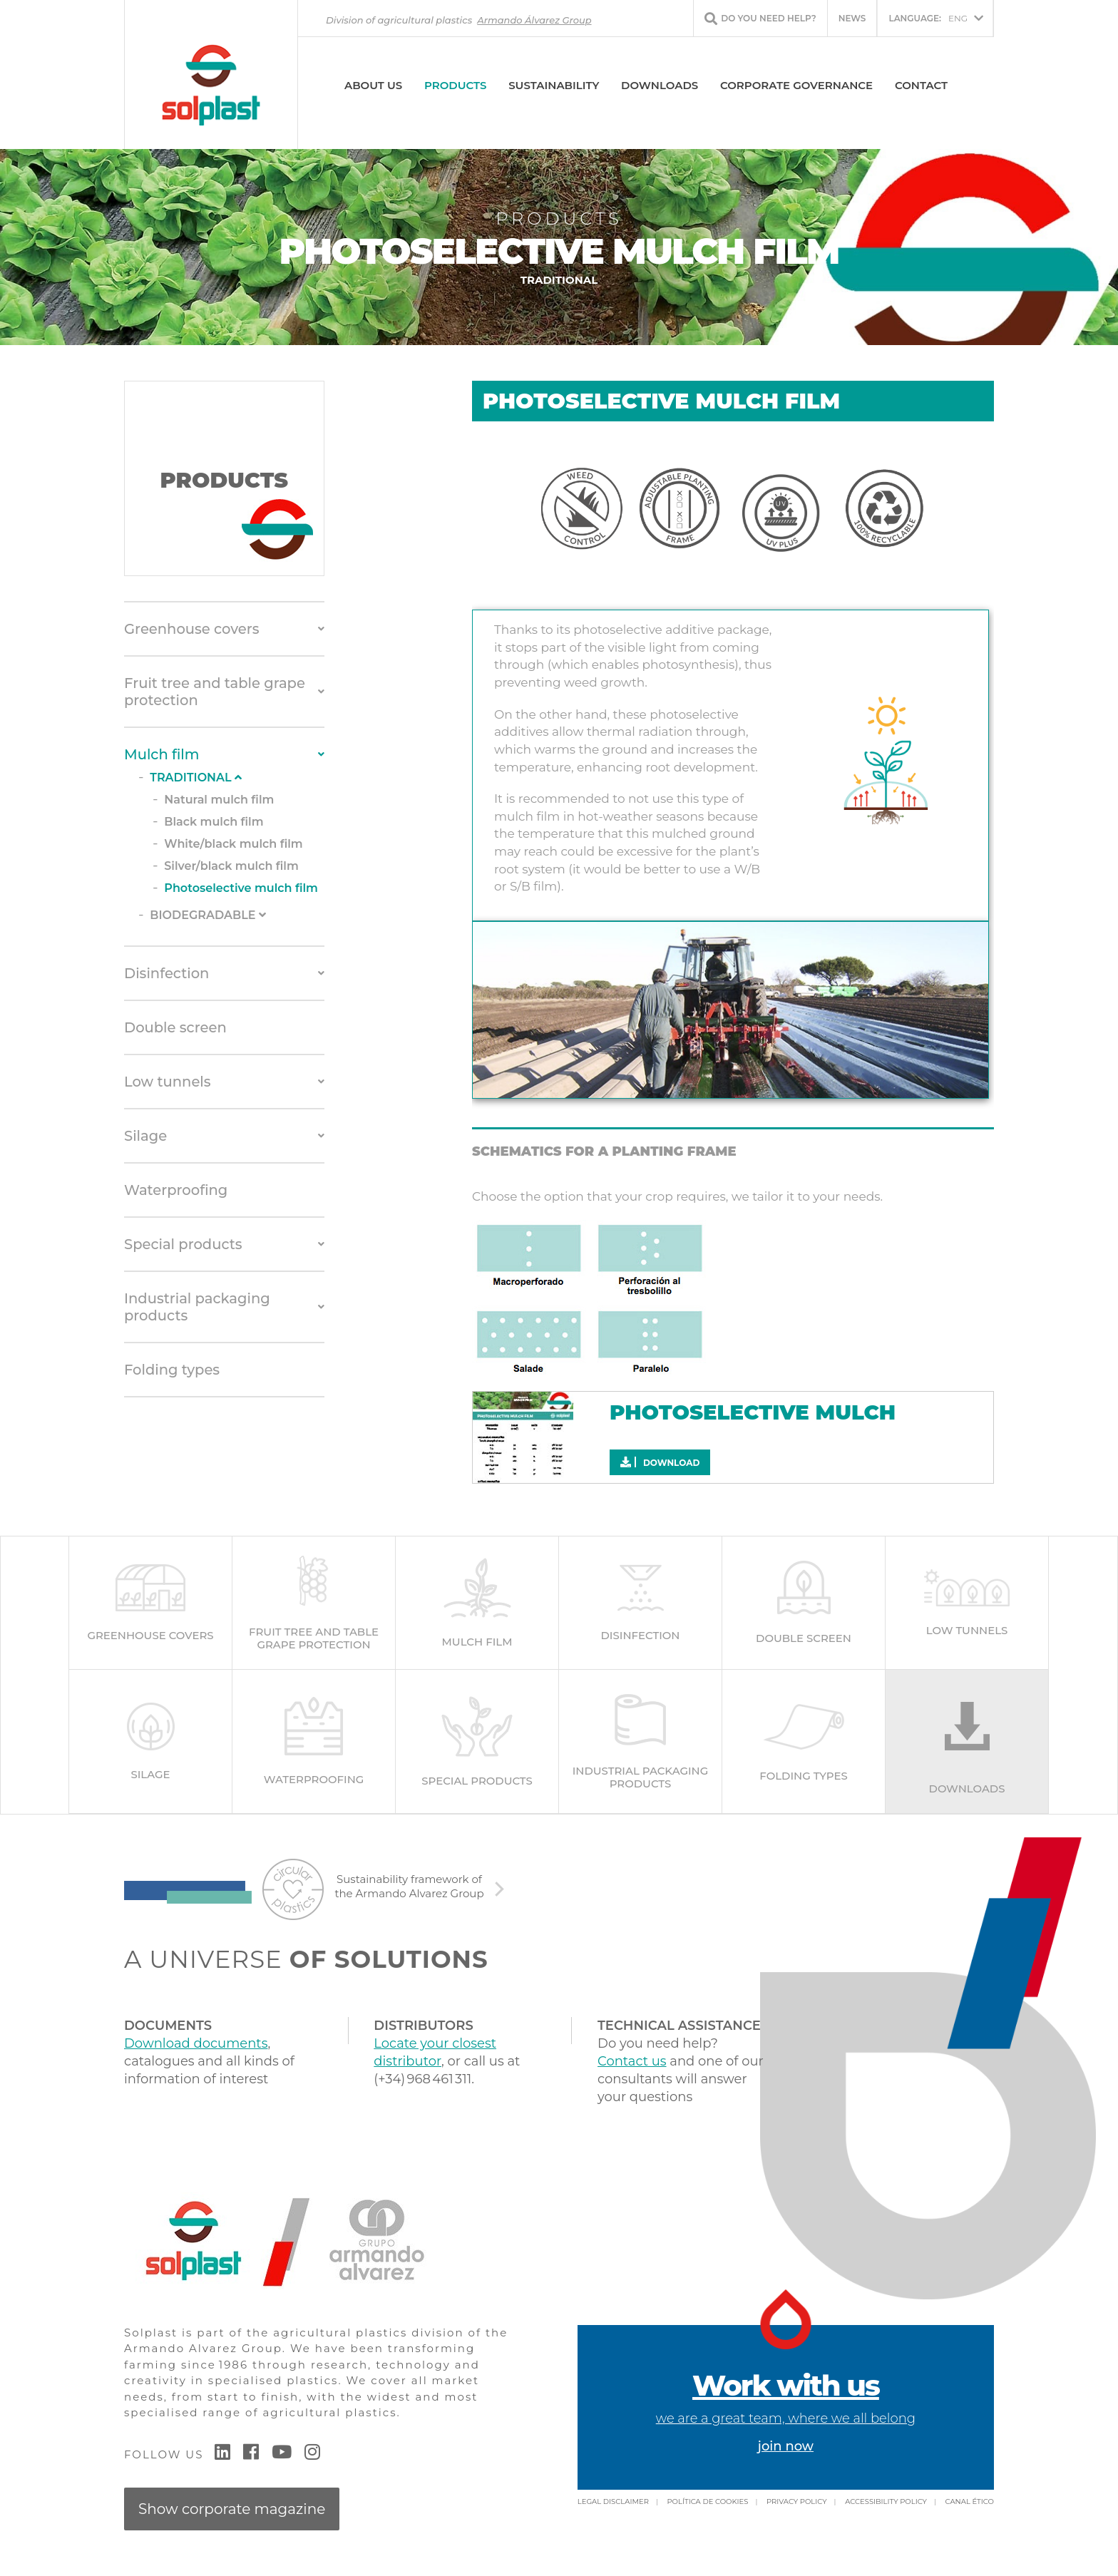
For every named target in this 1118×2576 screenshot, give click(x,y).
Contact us (632, 2063)
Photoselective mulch (753, 1412)
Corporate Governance (796, 85)
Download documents (195, 2045)
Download (659, 1462)
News (852, 18)
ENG (928, 18)
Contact (921, 85)
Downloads (659, 85)
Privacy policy (796, 2503)
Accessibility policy (886, 2503)
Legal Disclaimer (613, 2503)
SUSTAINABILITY (553, 85)
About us (373, 85)
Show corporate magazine (231, 2511)
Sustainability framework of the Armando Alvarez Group (408, 1888)
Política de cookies (707, 2503)
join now (786, 2448)
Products (455, 85)
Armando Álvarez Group (534, 20)
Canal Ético (969, 2503)
